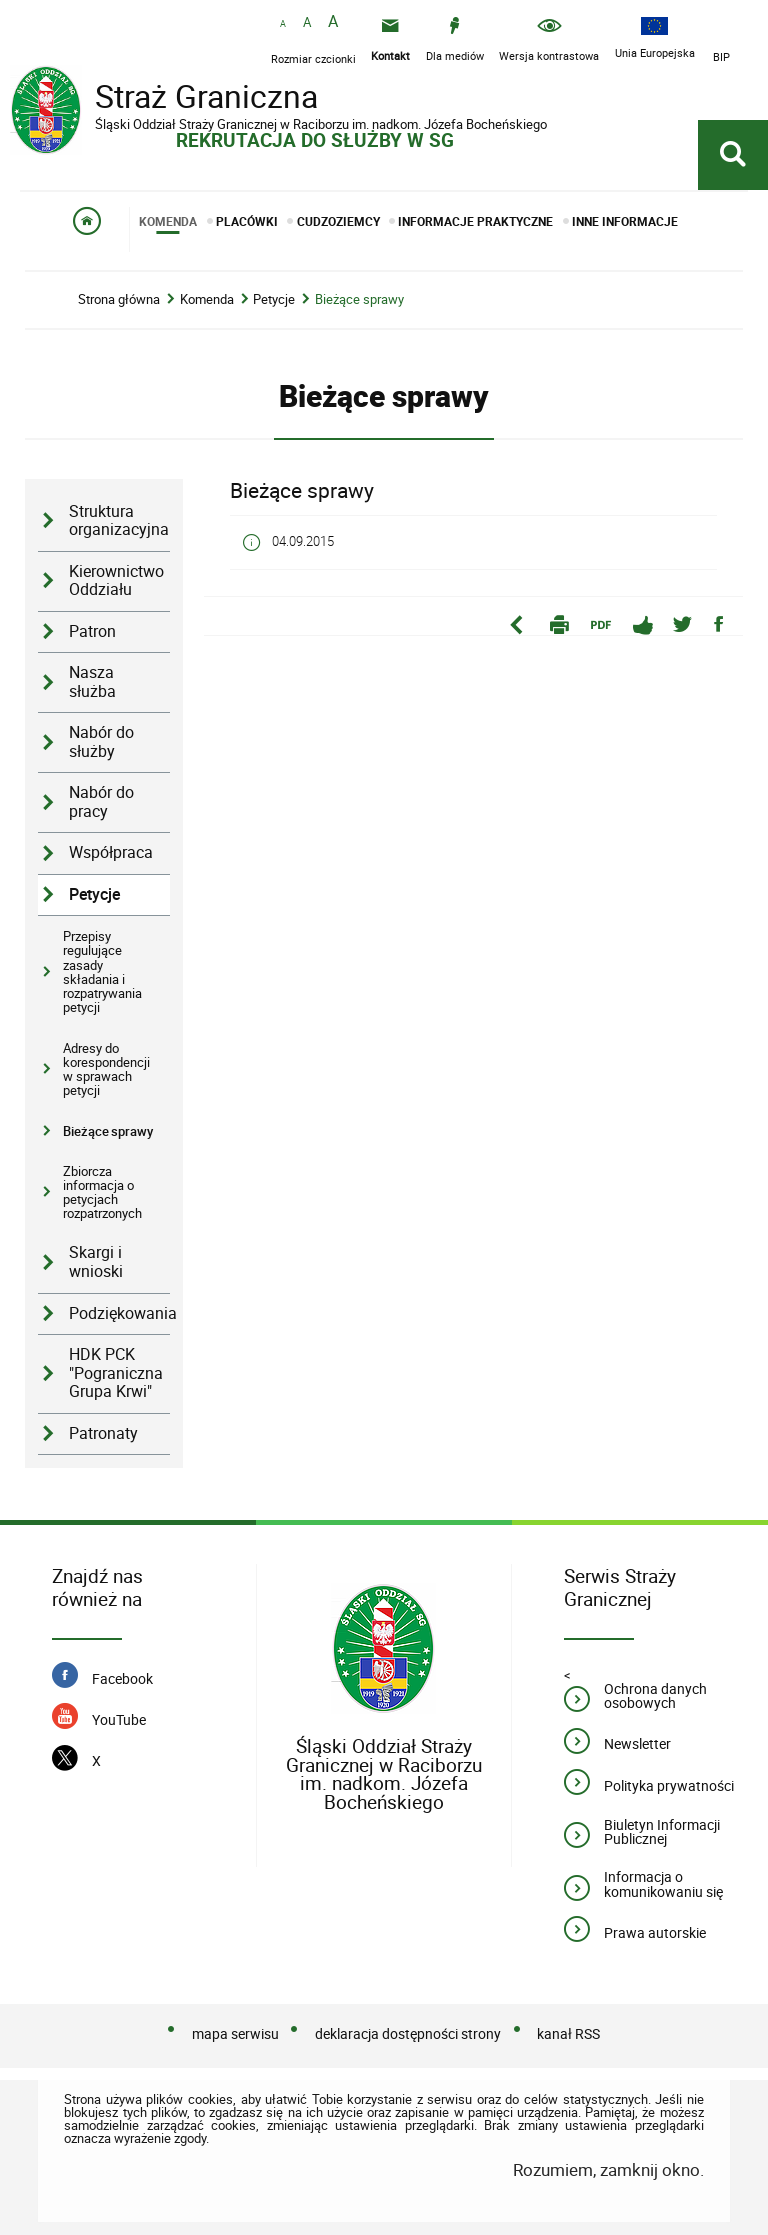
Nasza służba (92, 682)
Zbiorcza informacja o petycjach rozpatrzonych (102, 1192)
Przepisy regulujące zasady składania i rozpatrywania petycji (102, 971)
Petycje (274, 299)
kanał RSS (568, 2033)
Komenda (207, 299)
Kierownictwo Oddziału (116, 581)
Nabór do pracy (101, 802)
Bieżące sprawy (359, 299)
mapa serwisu (235, 2033)
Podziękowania (119, 1313)
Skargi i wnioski (96, 1262)
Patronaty (103, 1433)
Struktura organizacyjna (119, 521)
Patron (92, 631)
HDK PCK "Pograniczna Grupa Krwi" (116, 1373)
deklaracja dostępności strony (408, 2033)
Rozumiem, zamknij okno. (608, 2169)
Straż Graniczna (170, 99)
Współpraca (111, 852)
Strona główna (119, 299)
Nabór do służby (101, 742)
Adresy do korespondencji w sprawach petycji (106, 1069)
